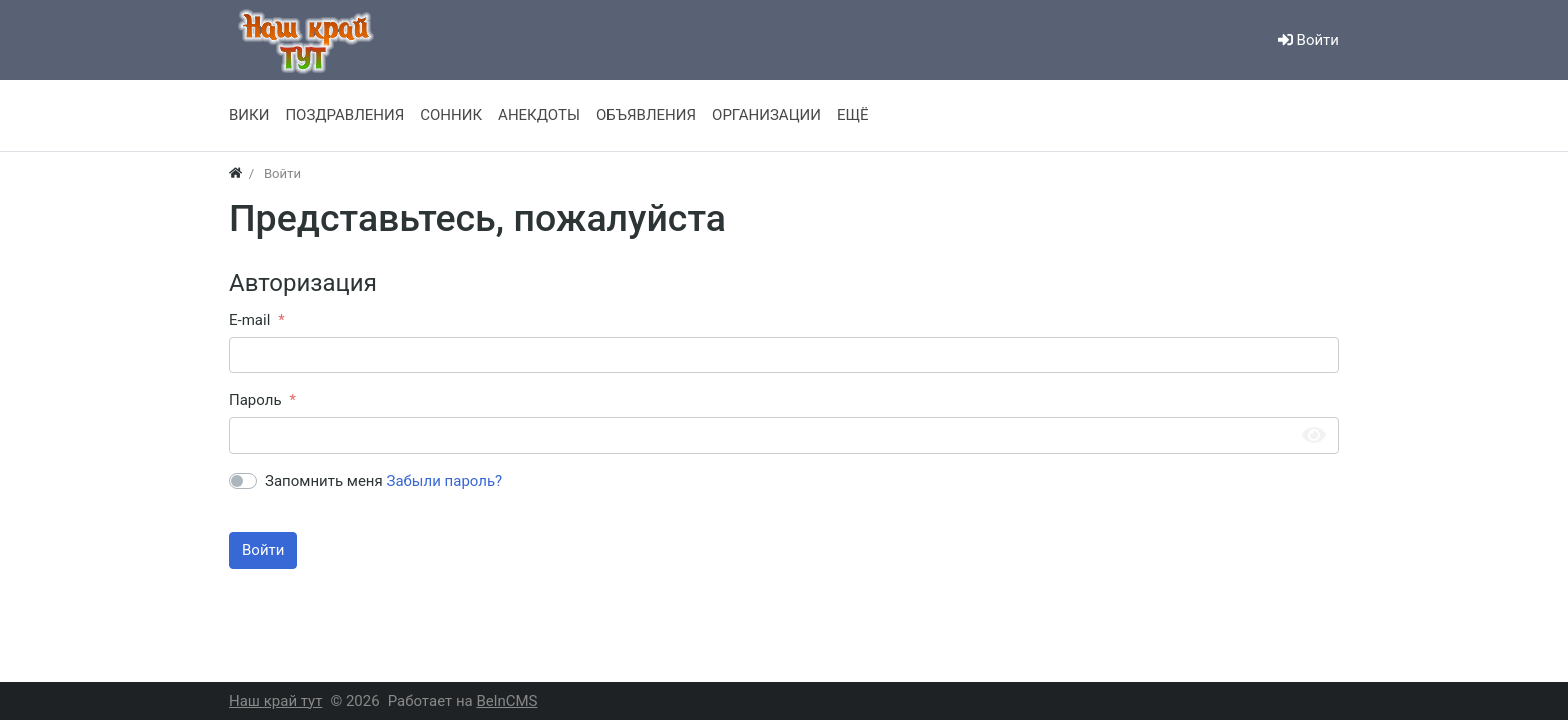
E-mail (249, 320)
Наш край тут (275, 701)
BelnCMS (506, 701)
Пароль (255, 400)
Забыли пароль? (445, 481)
